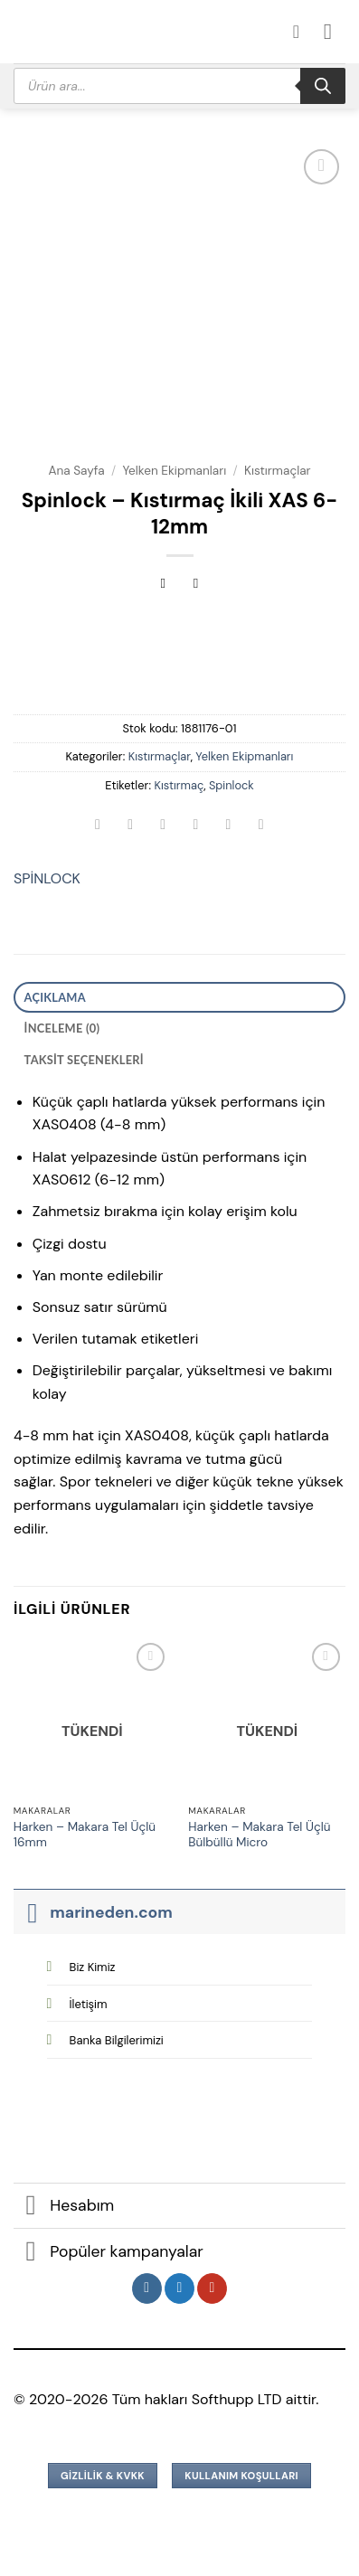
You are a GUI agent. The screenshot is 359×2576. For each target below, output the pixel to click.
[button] (334, 31)
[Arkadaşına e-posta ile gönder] (196, 826)
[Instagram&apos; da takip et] (147, 2288)
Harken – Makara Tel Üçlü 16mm (85, 1835)
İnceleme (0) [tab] (62, 1028)
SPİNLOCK (47, 878)
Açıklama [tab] (55, 997)
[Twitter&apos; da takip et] (179, 2288)
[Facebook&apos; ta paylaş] (131, 826)
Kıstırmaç (178, 785)
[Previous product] (196, 585)
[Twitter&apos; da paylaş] (163, 826)
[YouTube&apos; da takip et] (212, 2288)
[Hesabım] (302, 32)
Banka (117, 2040)
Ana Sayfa (76, 470)
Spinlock (231, 785)
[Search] (322, 86)
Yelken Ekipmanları (174, 470)
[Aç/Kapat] (31, 1911)
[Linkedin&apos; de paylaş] (261, 826)
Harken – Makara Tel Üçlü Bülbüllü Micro (259, 1835)
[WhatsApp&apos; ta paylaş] (98, 826)
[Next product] (163, 585)
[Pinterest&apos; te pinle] (228, 826)
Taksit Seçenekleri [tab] (84, 1059)
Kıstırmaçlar (277, 470)
